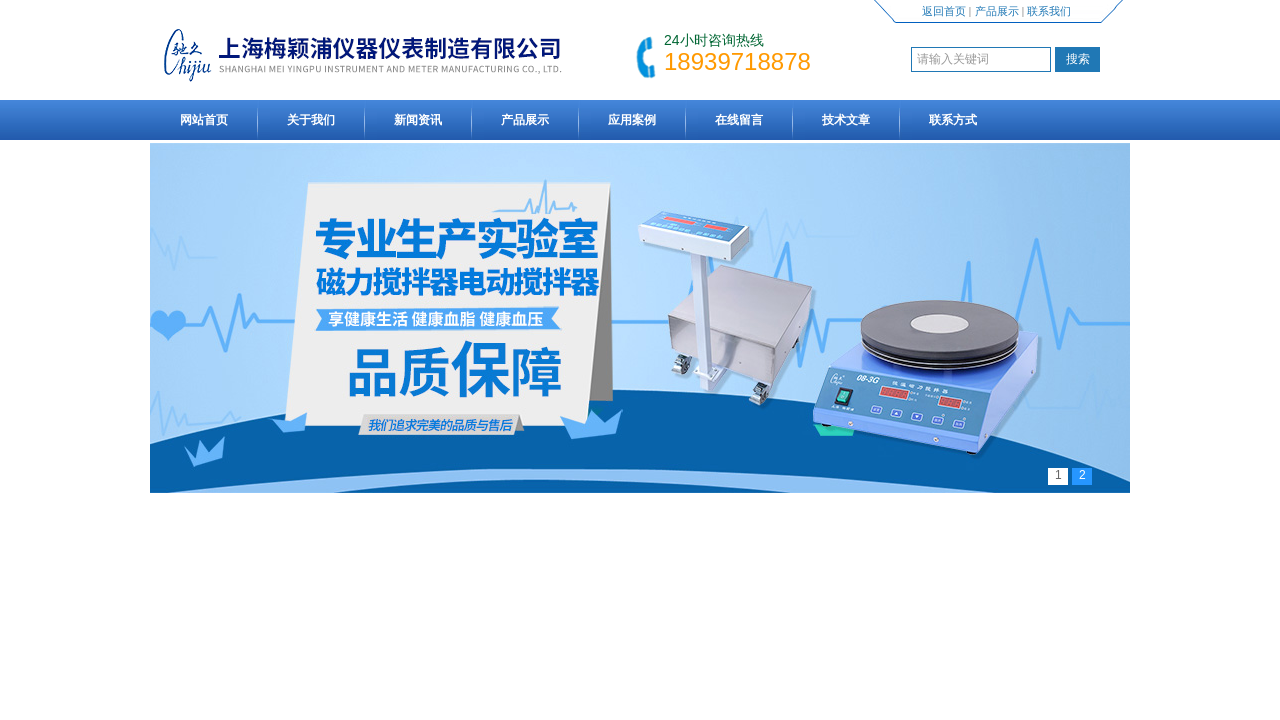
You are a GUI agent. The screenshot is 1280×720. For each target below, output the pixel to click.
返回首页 (944, 11)
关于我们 (311, 120)
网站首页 (204, 120)
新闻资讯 (418, 120)
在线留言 (739, 120)
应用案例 (632, 120)
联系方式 (953, 120)
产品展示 (997, 11)
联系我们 (1049, 11)
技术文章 (846, 120)
